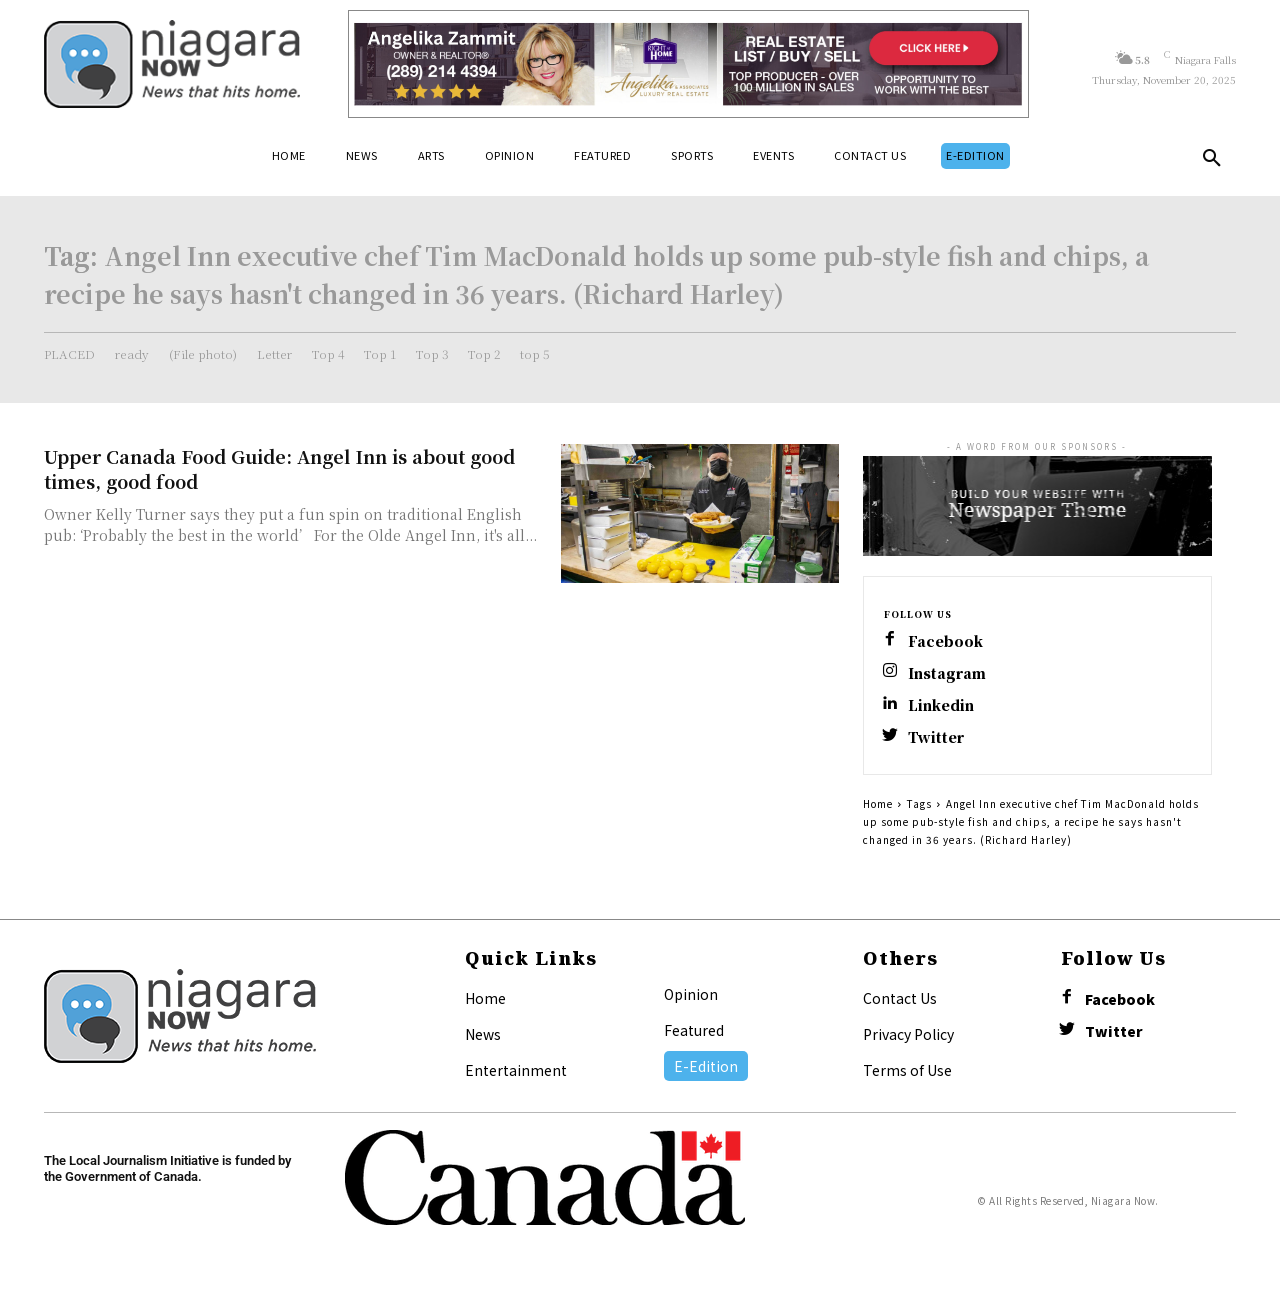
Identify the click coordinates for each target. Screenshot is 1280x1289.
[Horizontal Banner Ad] (688, 64)
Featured (694, 1030)
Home (878, 803)
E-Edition (706, 1066)
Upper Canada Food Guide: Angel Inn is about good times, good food (279, 468)
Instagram (947, 673)
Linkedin (941, 705)
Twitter (936, 737)
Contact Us (900, 998)
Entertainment (516, 1070)
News (483, 1034)
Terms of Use (907, 1070)
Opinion (691, 994)
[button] (1212, 162)
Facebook (945, 641)
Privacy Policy (908, 1034)
